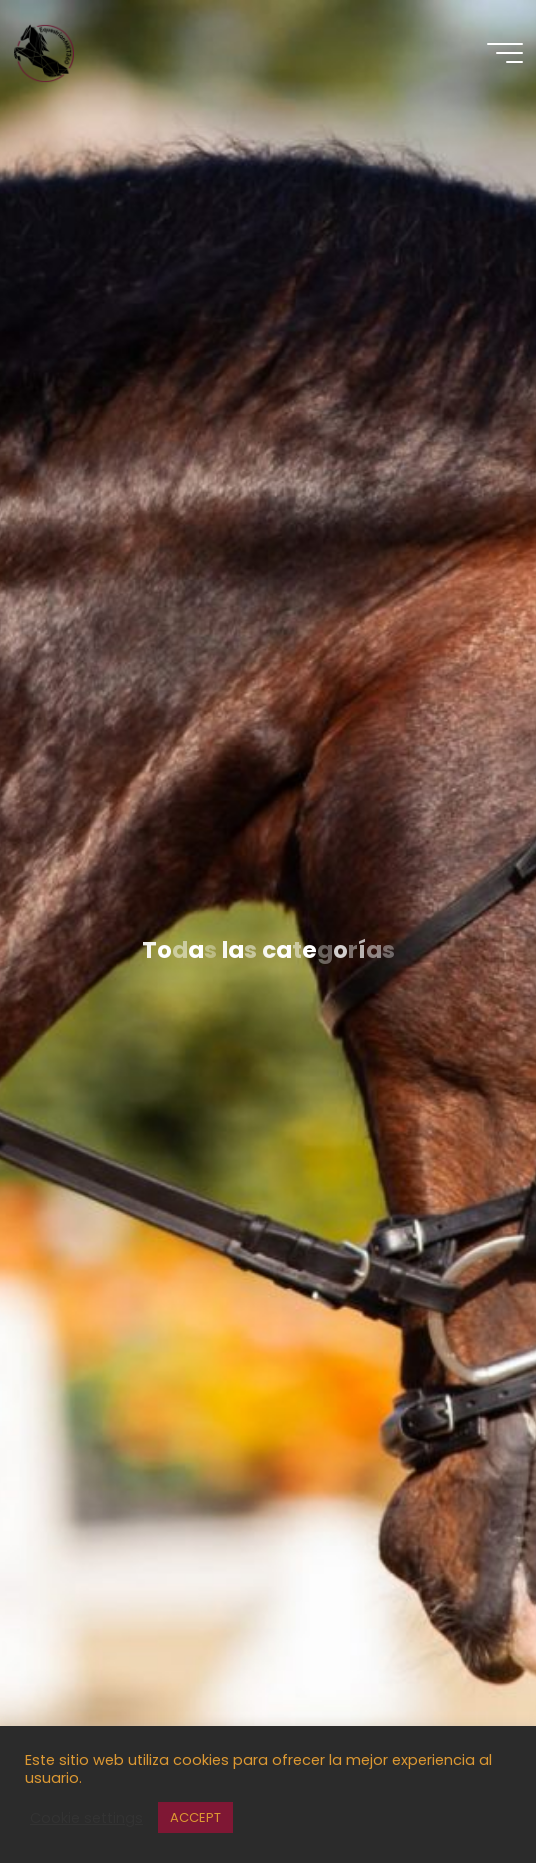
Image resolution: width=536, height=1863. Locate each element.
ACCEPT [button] (195, 1817)
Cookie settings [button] (86, 1818)
